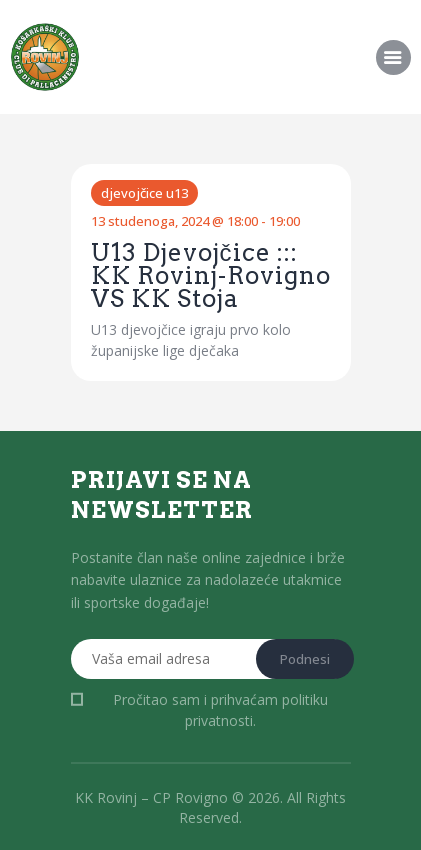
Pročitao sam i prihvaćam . (220, 710)
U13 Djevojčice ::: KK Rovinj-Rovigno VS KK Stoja (211, 275)
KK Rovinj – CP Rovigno (151, 797)
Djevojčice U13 (144, 193)
